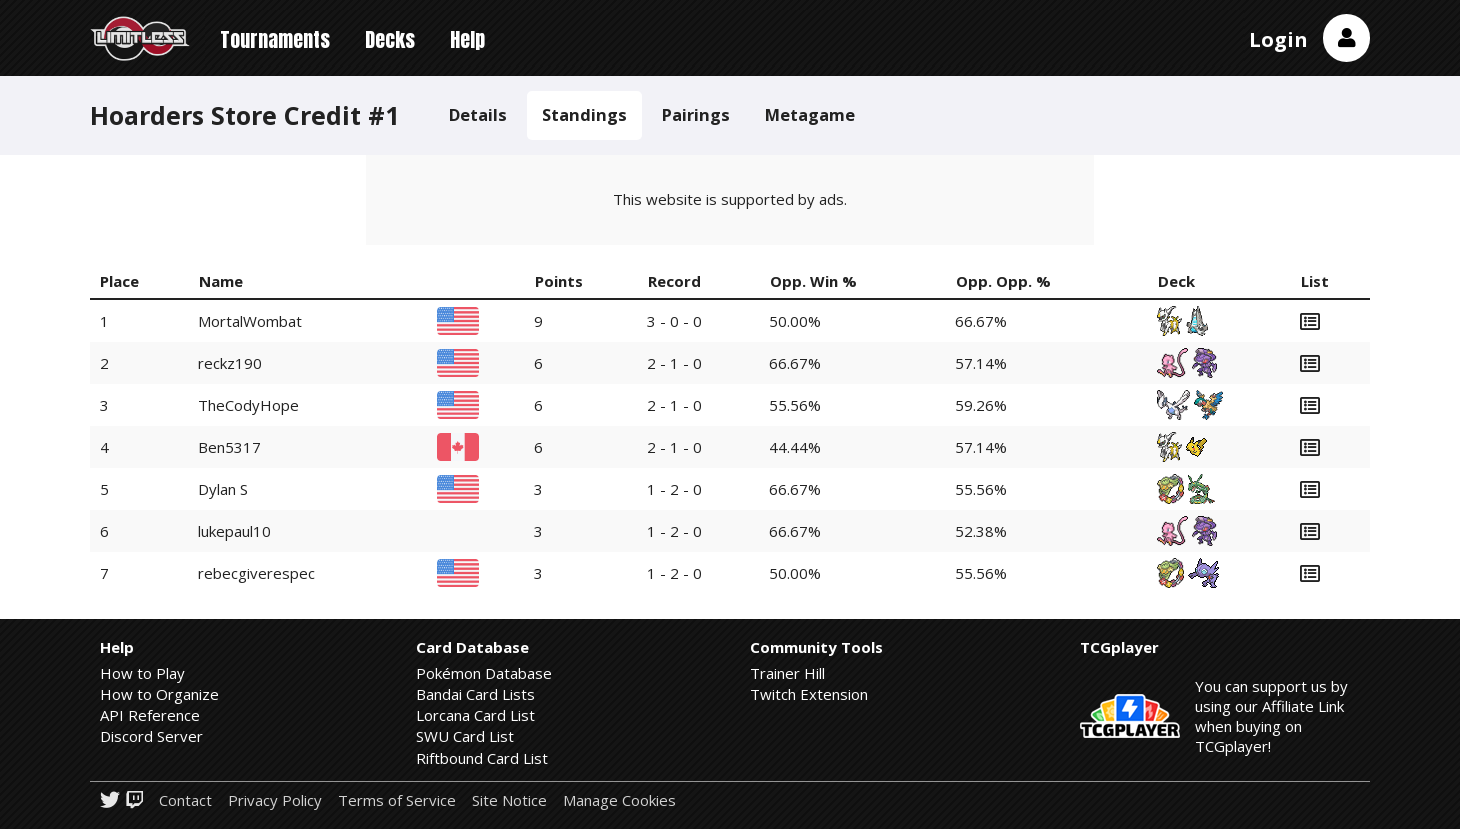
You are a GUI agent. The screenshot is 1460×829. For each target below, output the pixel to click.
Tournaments (275, 39)
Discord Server (151, 736)
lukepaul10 (234, 531)
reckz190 (230, 363)
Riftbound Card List (482, 758)
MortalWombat (250, 321)
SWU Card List (465, 736)
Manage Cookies (619, 800)
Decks (390, 39)
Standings (584, 114)
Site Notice (509, 800)
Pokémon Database (484, 673)
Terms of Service (397, 800)
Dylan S (223, 489)
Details (478, 114)
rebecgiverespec (256, 573)
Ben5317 (229, 447)
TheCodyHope (248, 405)
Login (1278, 39)
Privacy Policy (275, 800)
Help (467, 39)
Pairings (696, 114)
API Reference (150, 715)
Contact (185, 800)
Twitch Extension (809, 694)
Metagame (810, 114)
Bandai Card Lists (475, 694)
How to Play (142, 673)
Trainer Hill (787, 673)
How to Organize (159, 694)
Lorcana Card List (475, 715)
